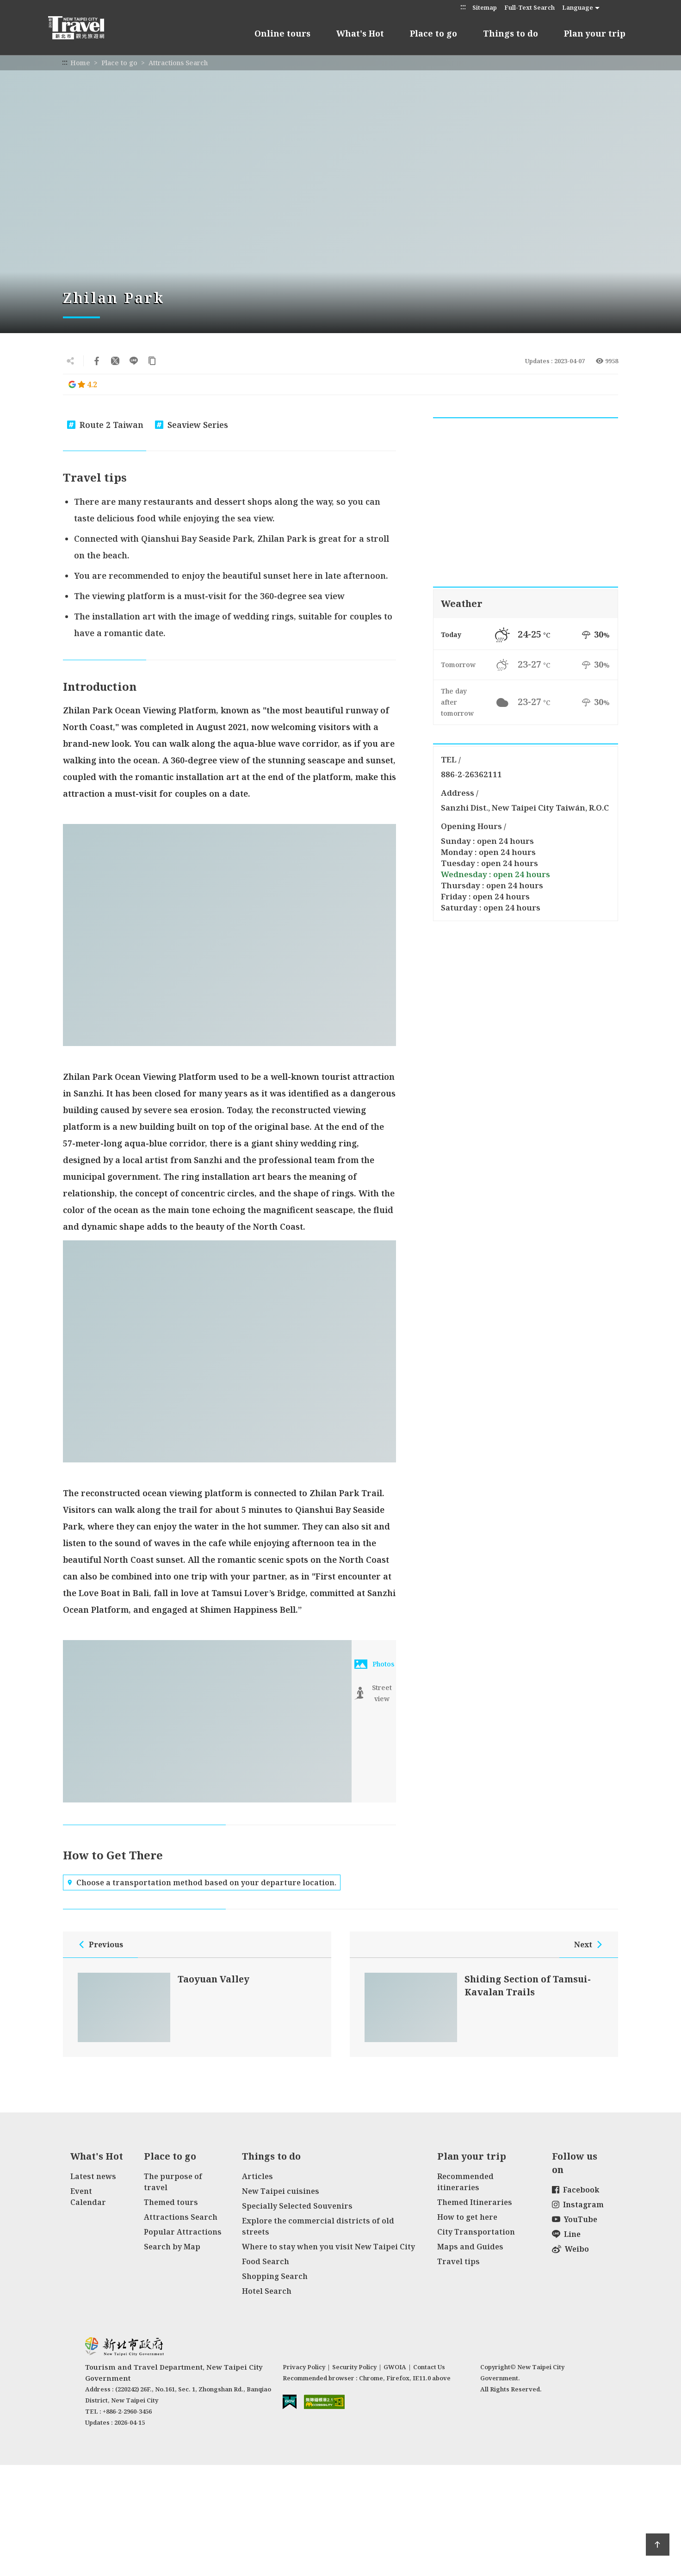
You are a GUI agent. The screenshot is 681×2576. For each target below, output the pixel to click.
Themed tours (171, 2202)
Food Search (265, 2261)
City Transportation (476, 2232)
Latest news (93, 2176)
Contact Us (429, 2367)
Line (566, 2234)
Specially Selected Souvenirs (297, 2206)
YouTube (574, 2219)
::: (463, 7)
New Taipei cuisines (280, 2191)
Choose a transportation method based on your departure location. (201, 1882)
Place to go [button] (433, 33)
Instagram (578, 2204)
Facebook (575, 2190)
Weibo (570, 2249)
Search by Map (172, 2247)
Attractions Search (178, 62)
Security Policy (354, 2367)
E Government (290, 2402)
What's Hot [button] (360, 33)
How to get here (467, 2217)
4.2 (82, 384)
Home (80, 62)
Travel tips (458, 2261)
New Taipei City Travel (85, 27)
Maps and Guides (470, 2247)
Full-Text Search (529, 7)
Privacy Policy (304, 2367)
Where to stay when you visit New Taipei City (328, 2247)
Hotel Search (266, 2291)
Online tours (282, 33)
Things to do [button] (510, 33)
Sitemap (484, 7)
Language (577, 7)
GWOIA (395, 2367)
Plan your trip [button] (594, 33)
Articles (257, 2176)
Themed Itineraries (474, 2202)
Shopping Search (275, 2276)
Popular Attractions (183, 2232)
